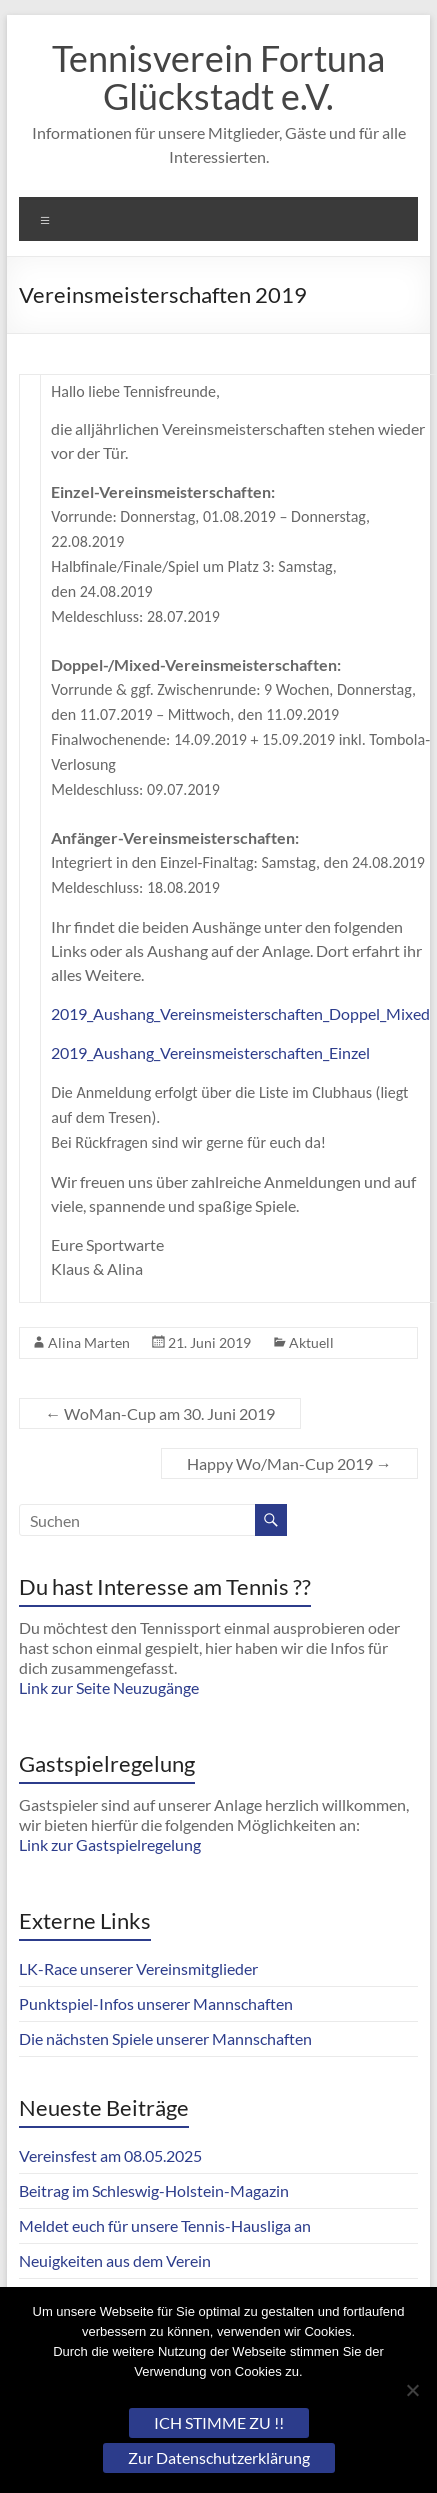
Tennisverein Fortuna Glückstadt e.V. (218, 77)
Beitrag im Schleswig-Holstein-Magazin (154, 2190)
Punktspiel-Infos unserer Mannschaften (156, 2003)
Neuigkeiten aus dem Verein (115, 2260)
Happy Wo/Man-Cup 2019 (289, 1463)
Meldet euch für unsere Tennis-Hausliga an (165, 2225)
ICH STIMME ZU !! (219, 2422)
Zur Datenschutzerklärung (219, 2457)
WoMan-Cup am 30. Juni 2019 (160, 1413)
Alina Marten (89, 1342)
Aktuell (311, 1342)
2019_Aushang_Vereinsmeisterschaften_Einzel (210, 1052)
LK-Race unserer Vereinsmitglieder (138, 1968)
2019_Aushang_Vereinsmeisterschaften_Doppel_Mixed (240, 1013)
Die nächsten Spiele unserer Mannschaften (165, 2038)
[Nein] (412, 2390)
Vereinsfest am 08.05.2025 (110, 2155)
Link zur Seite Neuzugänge (109, 1687)
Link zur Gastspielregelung (110, 1844)
